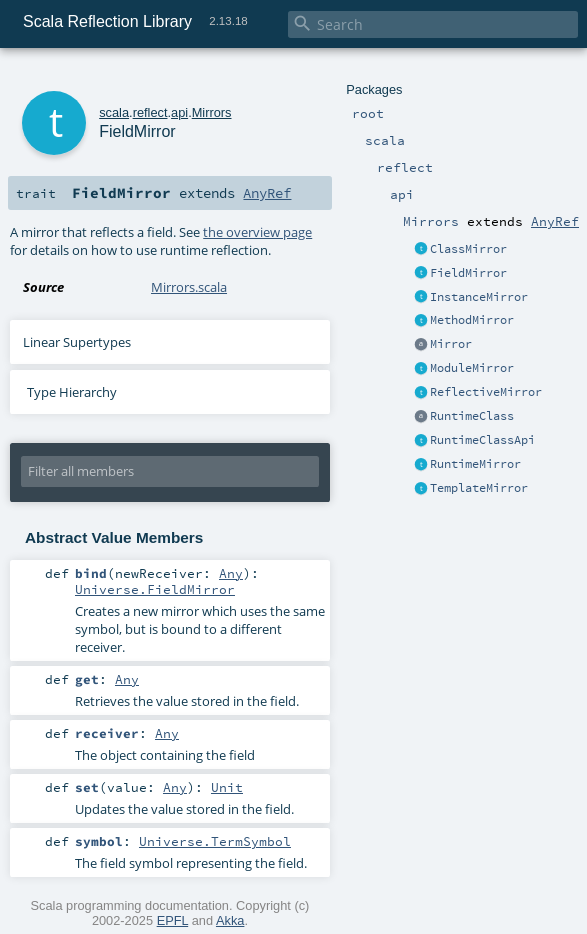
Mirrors (212, 112)
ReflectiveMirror (486, 392)
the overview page (257, 232)
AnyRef (555, 221)
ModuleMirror (472, 368)
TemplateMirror (479, 488)
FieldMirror (468, 273)
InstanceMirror (479, 297)
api (179, 112)
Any (231, 573)
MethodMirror (472, 320)
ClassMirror (468, 249)
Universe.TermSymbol (215, 841)
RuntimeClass (472, 416)
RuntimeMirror (475, 464)
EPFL (173, 920)
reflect (150, 112)
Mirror (451, 344)
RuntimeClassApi (482, 440)
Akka (230, 920)
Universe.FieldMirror (155, 589)
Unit (227, 787)
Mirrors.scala (189, 287)
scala (114, 112)
